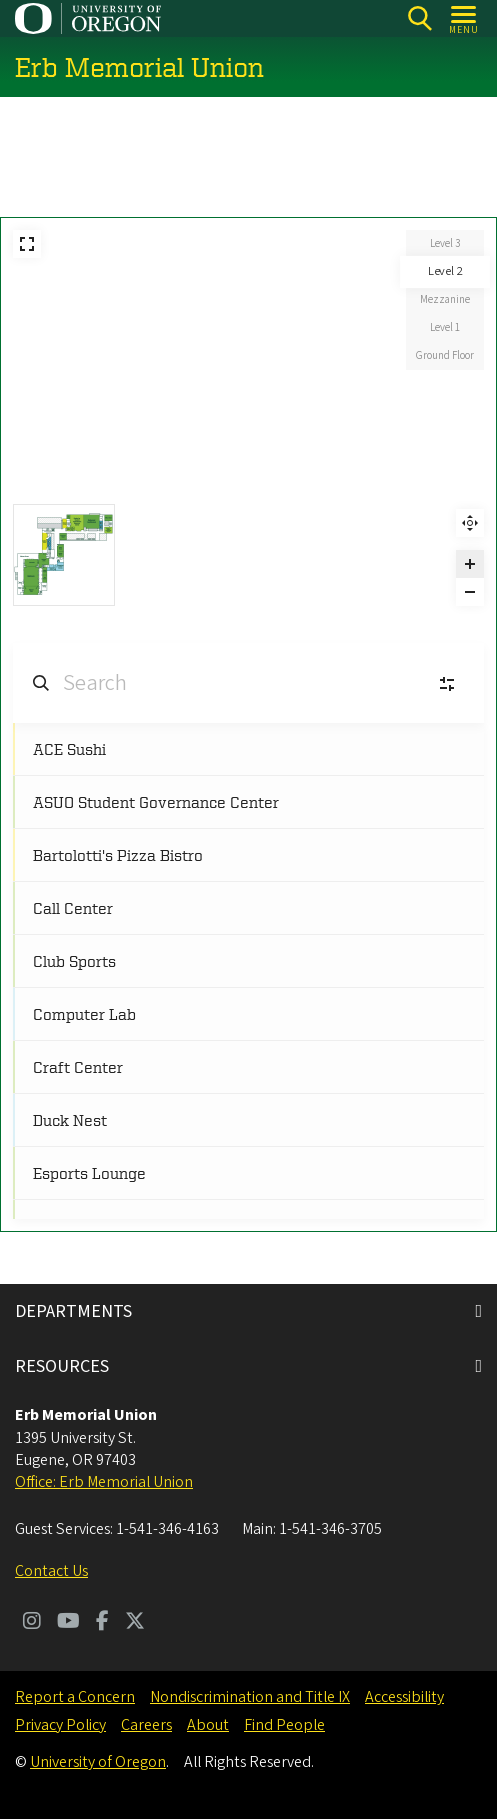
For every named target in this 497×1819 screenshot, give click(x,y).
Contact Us (51, 1571)
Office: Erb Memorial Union (104, 1482)
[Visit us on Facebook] (102, 1623)
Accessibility (404, 1697)
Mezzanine (445, 299)
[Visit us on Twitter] (135, 1623)
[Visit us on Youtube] (68, 1623)
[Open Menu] (464, 18)
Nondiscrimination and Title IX (250, 1697)
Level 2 (445, 271)
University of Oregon (98, 1762)
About (208, 1725)
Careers (146, 1725)
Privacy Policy (60, 1725)
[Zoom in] (470, 564)
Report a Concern (75, 1697)
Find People (284, 1725)
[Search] (419, 18)
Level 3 (445, 243)
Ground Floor (445, 355)
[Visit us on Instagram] (32, 1623)
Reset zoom (470, 523)
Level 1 (445, 327)
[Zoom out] (470, 592)
